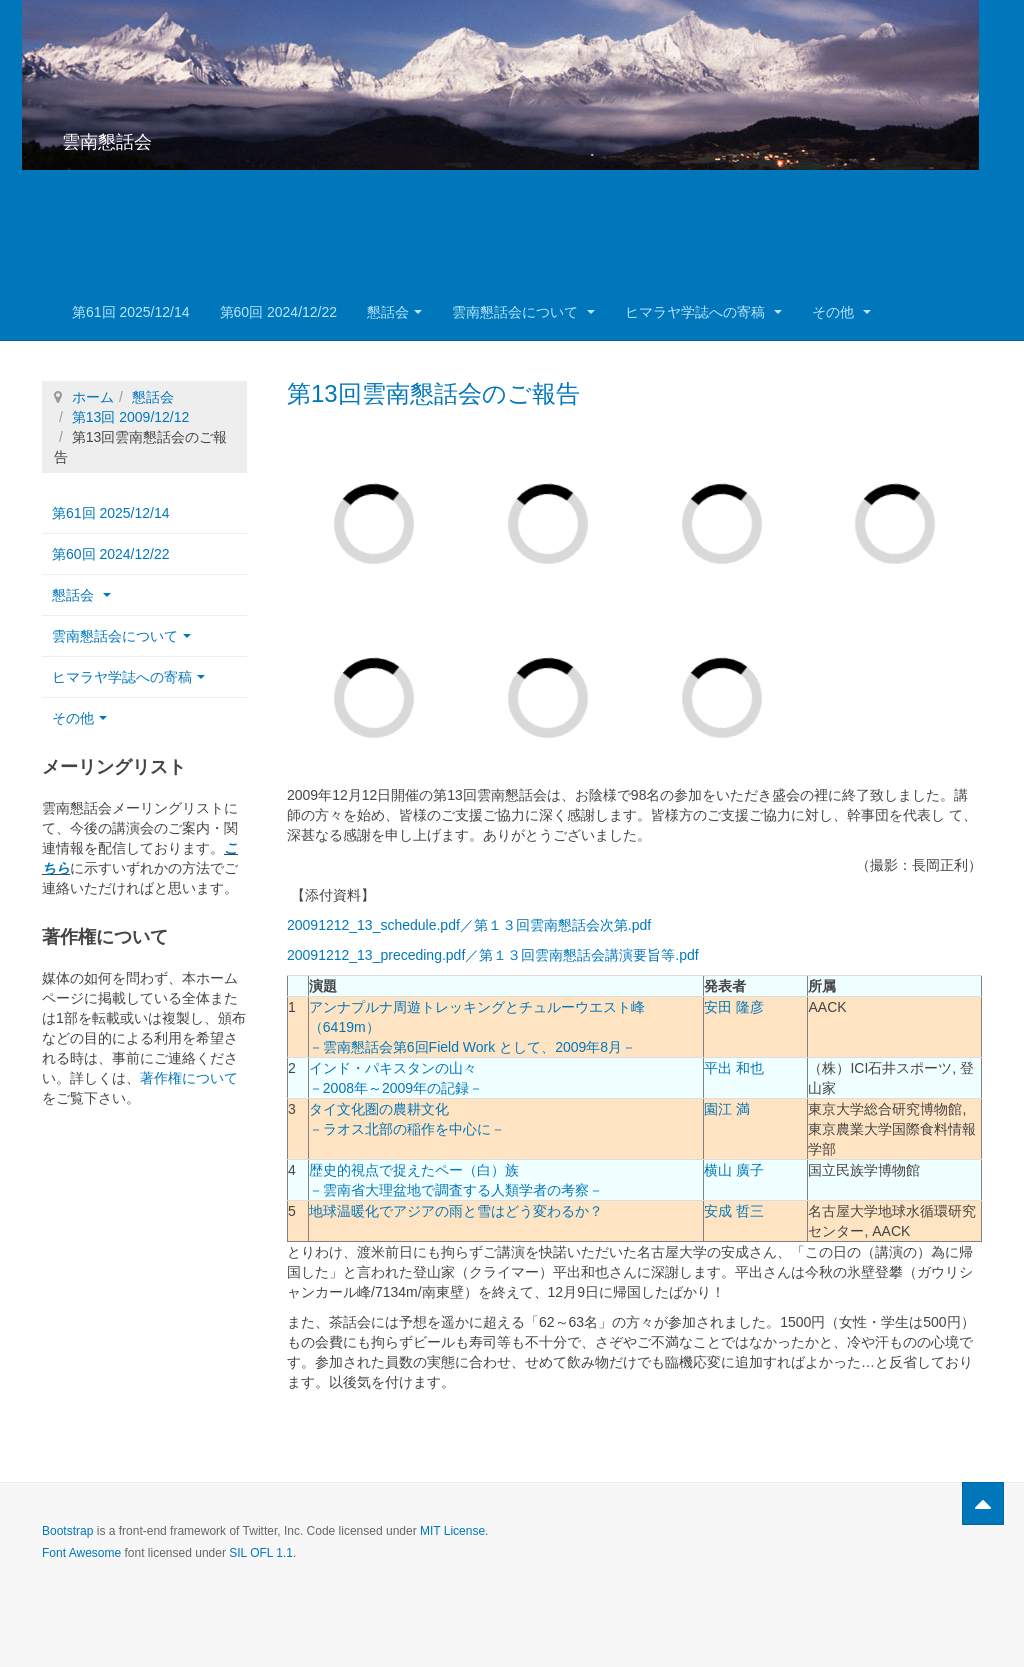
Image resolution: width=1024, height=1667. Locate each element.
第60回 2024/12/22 (279, 312)
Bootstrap (67, 1531)
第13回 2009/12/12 (131, 417)
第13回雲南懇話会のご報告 (433, 393)
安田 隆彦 (734, 1007)
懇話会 (394, 312)
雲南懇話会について (523, 312)
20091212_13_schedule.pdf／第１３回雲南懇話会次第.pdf (469, 925)
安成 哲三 (734, 1211)
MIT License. (454, 1531)
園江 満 (727, 1109)
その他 (841, 312)
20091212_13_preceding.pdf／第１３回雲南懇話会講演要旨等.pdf (493, 955)
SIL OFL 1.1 (261, 1553)
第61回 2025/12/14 (131, 312)
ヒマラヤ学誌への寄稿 (703, 312)
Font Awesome (81, 1553)
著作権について (189, 1078)
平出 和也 (734, 1068)
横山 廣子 (734, 1170)
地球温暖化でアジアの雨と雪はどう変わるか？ (456, 1211)
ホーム (93, 397)
